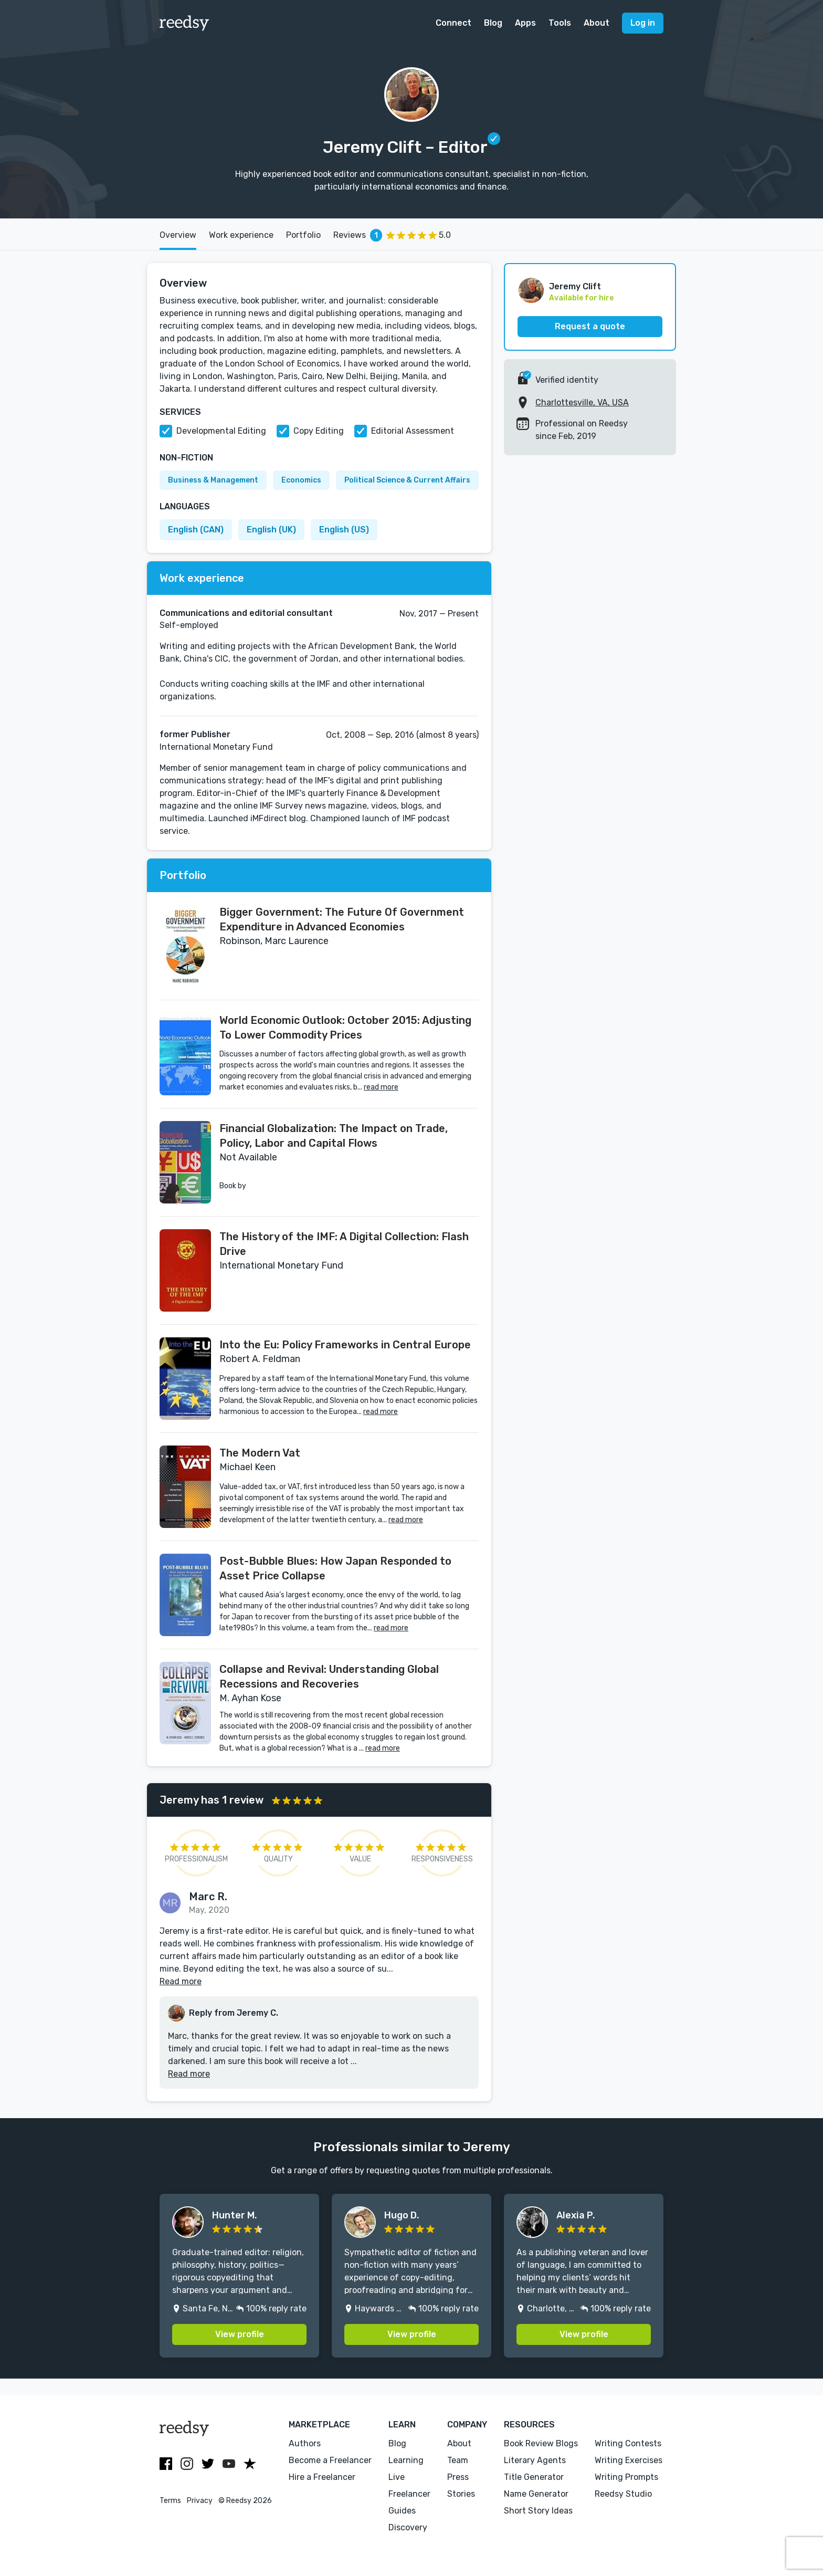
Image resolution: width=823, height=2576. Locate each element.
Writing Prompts (626, 2477)
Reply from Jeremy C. (233, 2013)
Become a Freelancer (330, 2460)
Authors (305, 2443)
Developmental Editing (221, 431)
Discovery (407, 2527)
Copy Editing (318, 431)
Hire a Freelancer (322, 2477)
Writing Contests (628, 2443)
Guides (402, 2511)
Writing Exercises (628, 2460)
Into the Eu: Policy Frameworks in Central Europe (345, 1344)
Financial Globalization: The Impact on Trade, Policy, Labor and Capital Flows (333, 1135)
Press (458, 2477)
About (596, 23)
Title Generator (534, 2477)
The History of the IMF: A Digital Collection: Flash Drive (344, 1244)
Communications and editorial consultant (246, 613)
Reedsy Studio (623, 2494)
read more (381, 1087)
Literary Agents (535, 2460)
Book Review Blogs (541, 2443)
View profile (239, 2334)
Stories (461, 2494)
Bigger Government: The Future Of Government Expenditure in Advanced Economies (341, 919)
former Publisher (195, 734)
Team (457, 2460)
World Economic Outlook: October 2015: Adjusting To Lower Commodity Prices (345, 1027)
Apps (525, 23)
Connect (453, 23)
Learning (406, 2460)
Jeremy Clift (575, 286)
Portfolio (303, 235)
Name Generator (536, 2494)
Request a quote (590, 326)
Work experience (241, 235)
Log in (642, 23)
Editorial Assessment (412, 431)
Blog (493, 23)
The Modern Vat (259, 1453)
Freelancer (409, 2494)
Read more (181, 1981)
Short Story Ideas (538, 2511)
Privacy (200, 2500)
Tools (559, 23)
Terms (170, 2500)
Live (396, 2477)
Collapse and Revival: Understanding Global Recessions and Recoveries (329, 1676)
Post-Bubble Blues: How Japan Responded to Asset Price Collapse (335, 1568)
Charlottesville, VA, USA (582, 402)
